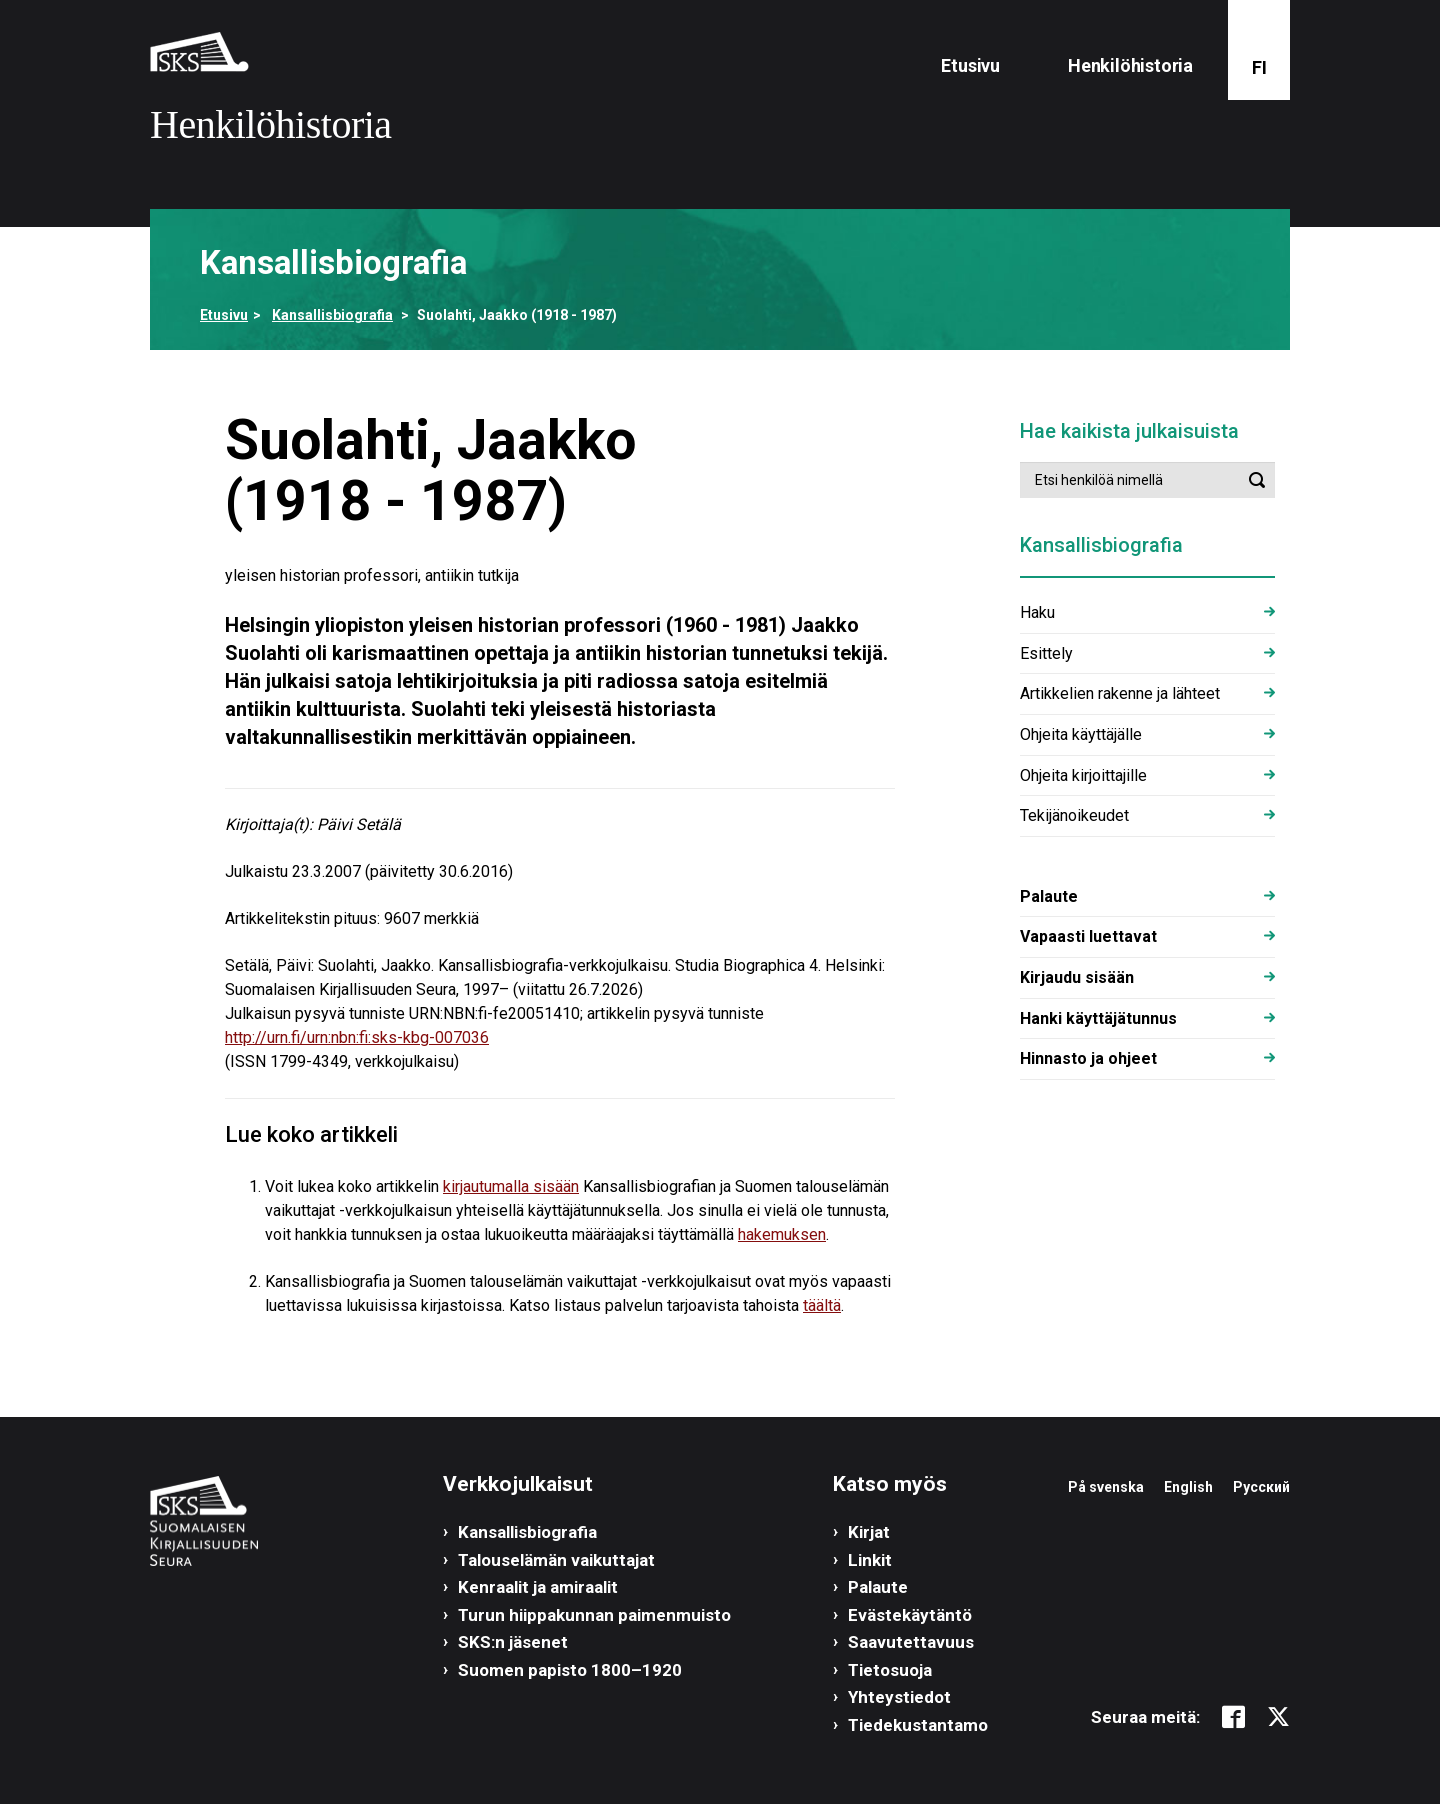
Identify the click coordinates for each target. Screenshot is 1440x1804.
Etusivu (970, 65)
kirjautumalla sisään (511, 1186)
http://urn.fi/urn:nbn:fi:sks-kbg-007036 (357, 1037)
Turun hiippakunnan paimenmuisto (594, 1615)
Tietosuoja (890, 1670)
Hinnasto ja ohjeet (1088, 1058)
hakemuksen (782, 1234)
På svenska (1106, 1487)
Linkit (870, 1560)
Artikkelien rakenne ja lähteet (1120, 693)
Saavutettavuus (911, 1642)
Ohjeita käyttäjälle (1081, 734)
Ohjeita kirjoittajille (1083, 775)
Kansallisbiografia (332, 315)
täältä (822, 1305)
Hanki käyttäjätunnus (1098, 1018)
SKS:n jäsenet (513, 1642)
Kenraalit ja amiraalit (538, 1587)
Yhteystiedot (899, 1697)
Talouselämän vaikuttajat (556, 1560)
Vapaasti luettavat (1088, 936)
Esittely (1046, 653)
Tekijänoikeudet (1074, 815)
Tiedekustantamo (918, 1725)
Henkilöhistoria (1130, 65)
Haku (1037, 612)
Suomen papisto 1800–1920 (570, 1670)
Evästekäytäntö (910, 1615)
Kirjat (869, 1532)
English (1188, 1487)
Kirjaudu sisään (1077, 977)
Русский (1261, 1487)
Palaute (1049, 896)
